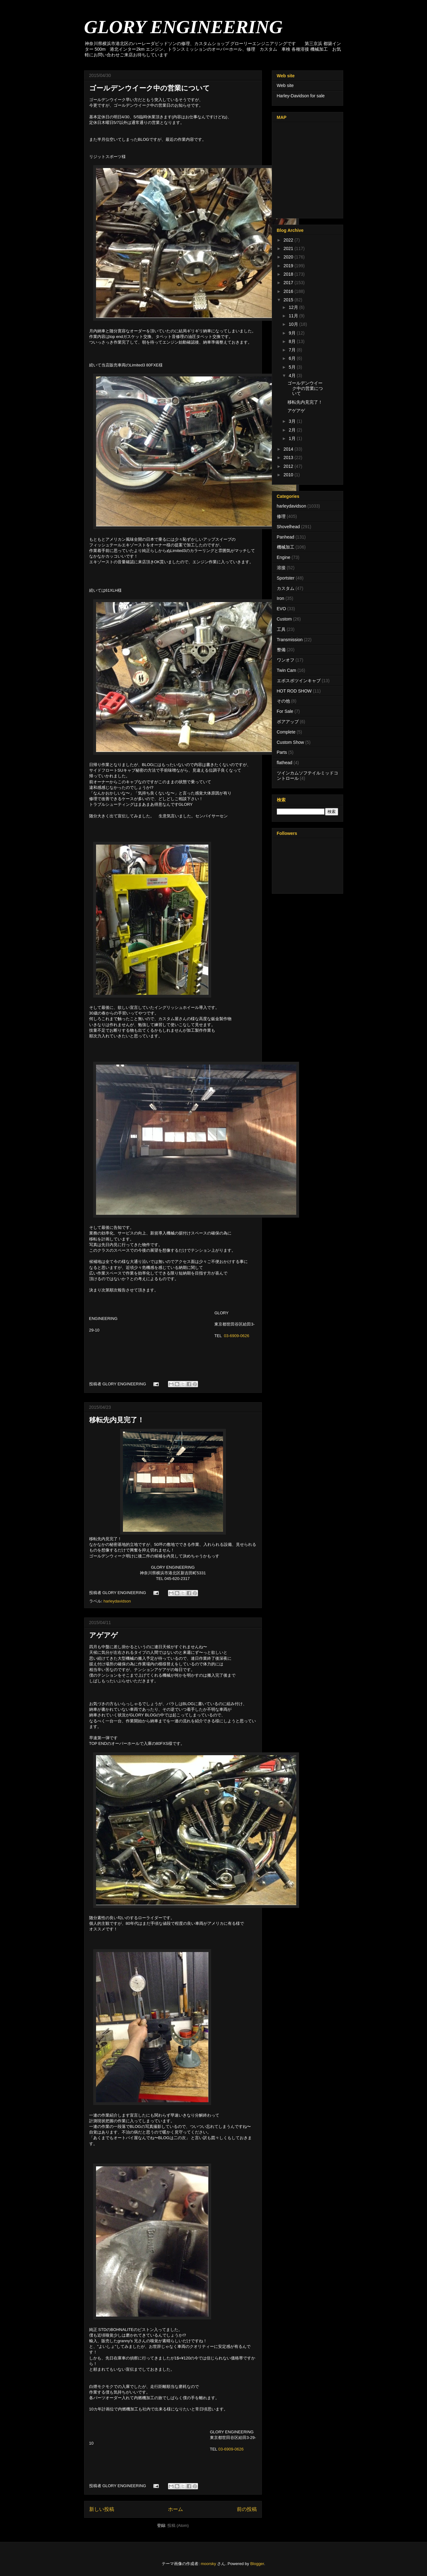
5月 (293, 367)
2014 (288, 449)
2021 (288, 248)
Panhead (285, 536)
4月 (293, 375)
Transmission (290, 639)
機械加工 (285, 546)
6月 (293, 358)
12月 (294, 307)
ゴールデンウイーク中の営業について (149, 88)
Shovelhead (288, 526)
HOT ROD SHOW (294, 690)
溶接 (281, 567)
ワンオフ (285, 659)
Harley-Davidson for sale (301, 95)
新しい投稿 (101, 2509)
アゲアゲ (103, 1635)
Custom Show (290, 742)
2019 (288, 265)
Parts (282, 752)
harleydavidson (117, 1601)
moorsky (208, 2563)
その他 (283, 700)
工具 (281, 629)
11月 (294, 315)
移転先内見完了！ (116, 1420)
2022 (288, 240)
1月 (293, 438)
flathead (284, 762)
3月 (293, 421)
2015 (288, 299)
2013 (288, 457)
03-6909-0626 (236, 1335)
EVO (281, 608)
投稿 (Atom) (178, 2525)
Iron (280, 598)
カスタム (285, 588)
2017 (288, 282)
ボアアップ (288, 721)
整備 (281, 649)
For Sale (285, 711)
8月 (293, 341)
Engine (284, 557)
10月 (294, 324)
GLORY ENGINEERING (183, 27)
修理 (281, 516)
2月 (293, 429)
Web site (285, 85)
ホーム (175, 2509)
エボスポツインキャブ (299, 680)
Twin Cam (286, 670)
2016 (288, 291)
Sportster (286, 577)
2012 (288, 466)
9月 (293, 332)
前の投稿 (247, 2509)
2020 (288, 256)
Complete (286, 731)
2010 (288, 474)
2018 (288, 274)
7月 (293, 349)
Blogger (257, 2563)
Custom (284, 618)
